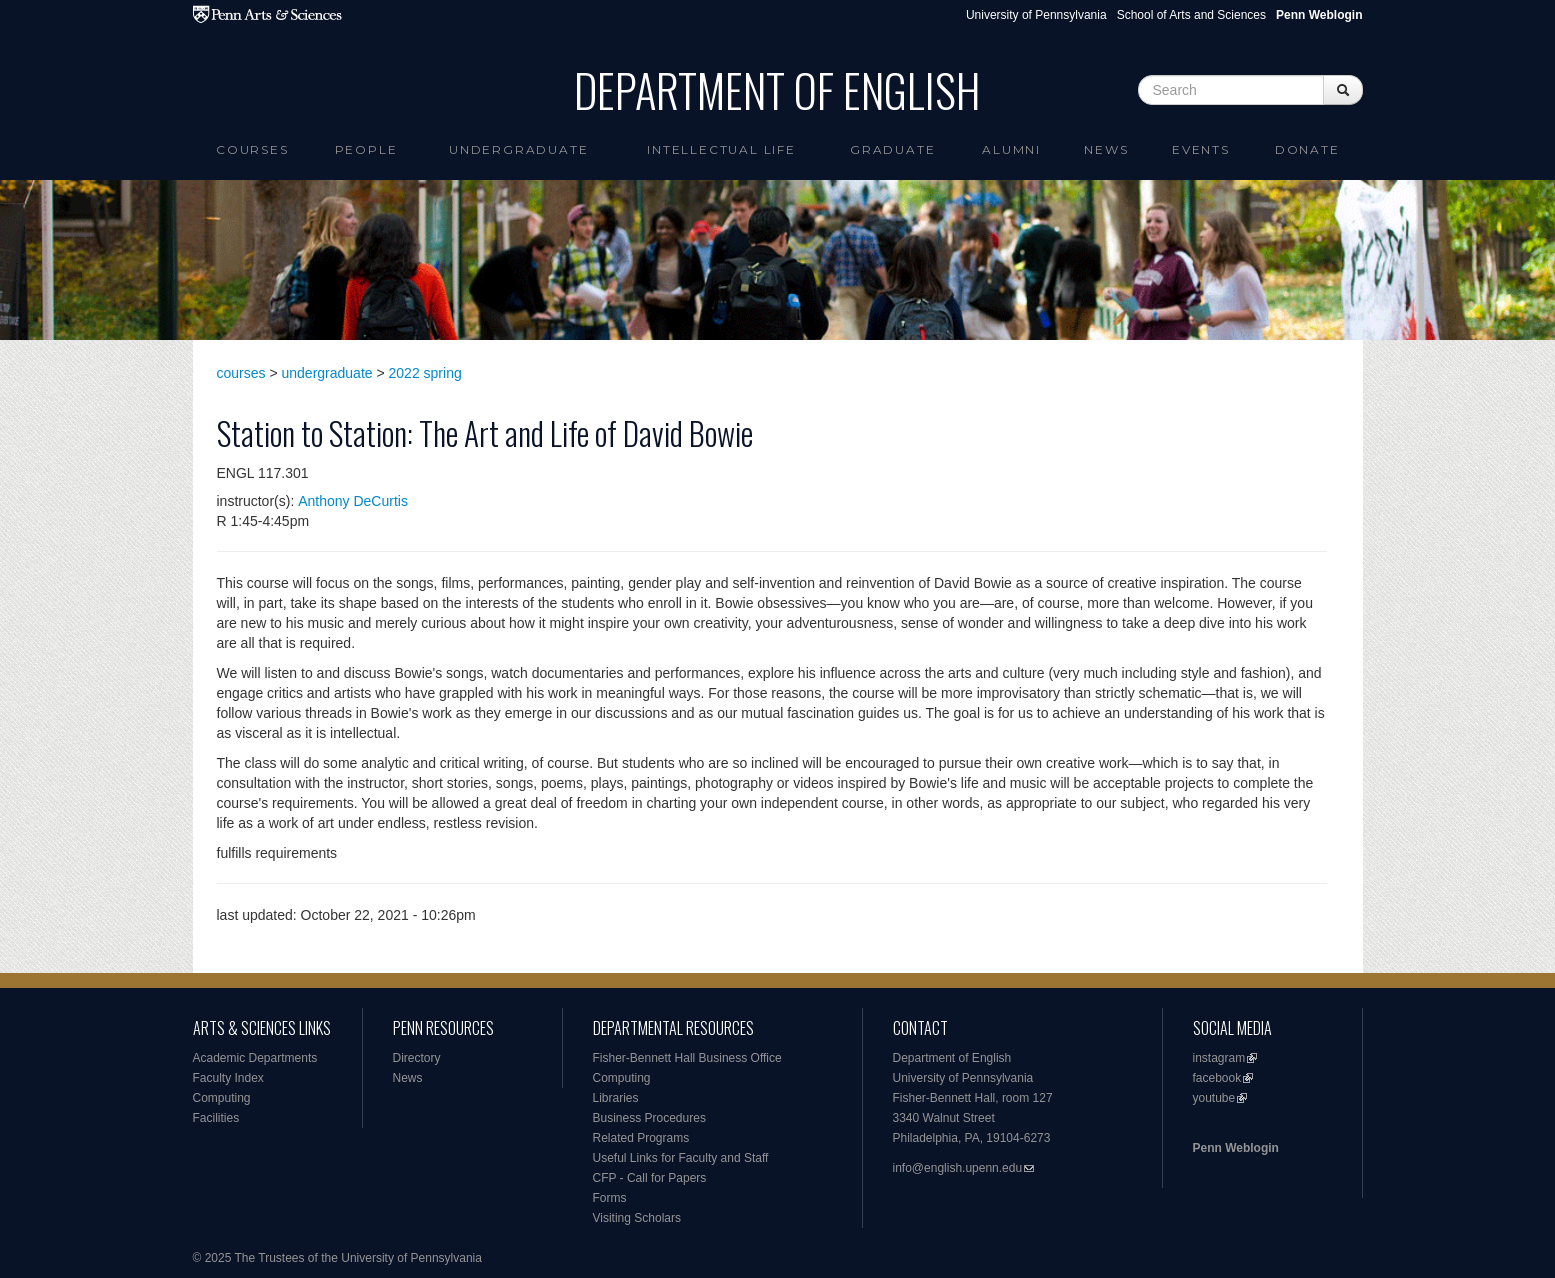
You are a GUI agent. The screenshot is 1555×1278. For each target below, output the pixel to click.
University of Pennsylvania (1036, 15)
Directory (417, 1058)
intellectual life (721, 149)
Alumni (1011, 149)
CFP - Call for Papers (650, 1178)
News (1106, 149)
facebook (1217, 1078)
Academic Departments (255, 1058)
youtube (1214, 1098)
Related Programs (641, 1138)
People (366, 149)
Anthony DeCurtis (353, 501)
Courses (252, 149)
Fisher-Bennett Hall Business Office (687, 1058)
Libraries (616, 1098)
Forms (610, 1198)
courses (241, 373)
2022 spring (425, 373)
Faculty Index (228, 1078)
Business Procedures (649, 1118)
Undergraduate (518, 149)
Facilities (216, 1118)
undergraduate (327, 373)
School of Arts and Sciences (1191, 15)
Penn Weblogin (1236, 1148)
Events (1201, 149)
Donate (1307, 149)
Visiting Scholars (637, 1218)
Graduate (892, 149)
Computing (222, 1098)
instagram (1219, 1058)
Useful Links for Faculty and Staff (681, 1158)
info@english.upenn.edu (958, 1168)
